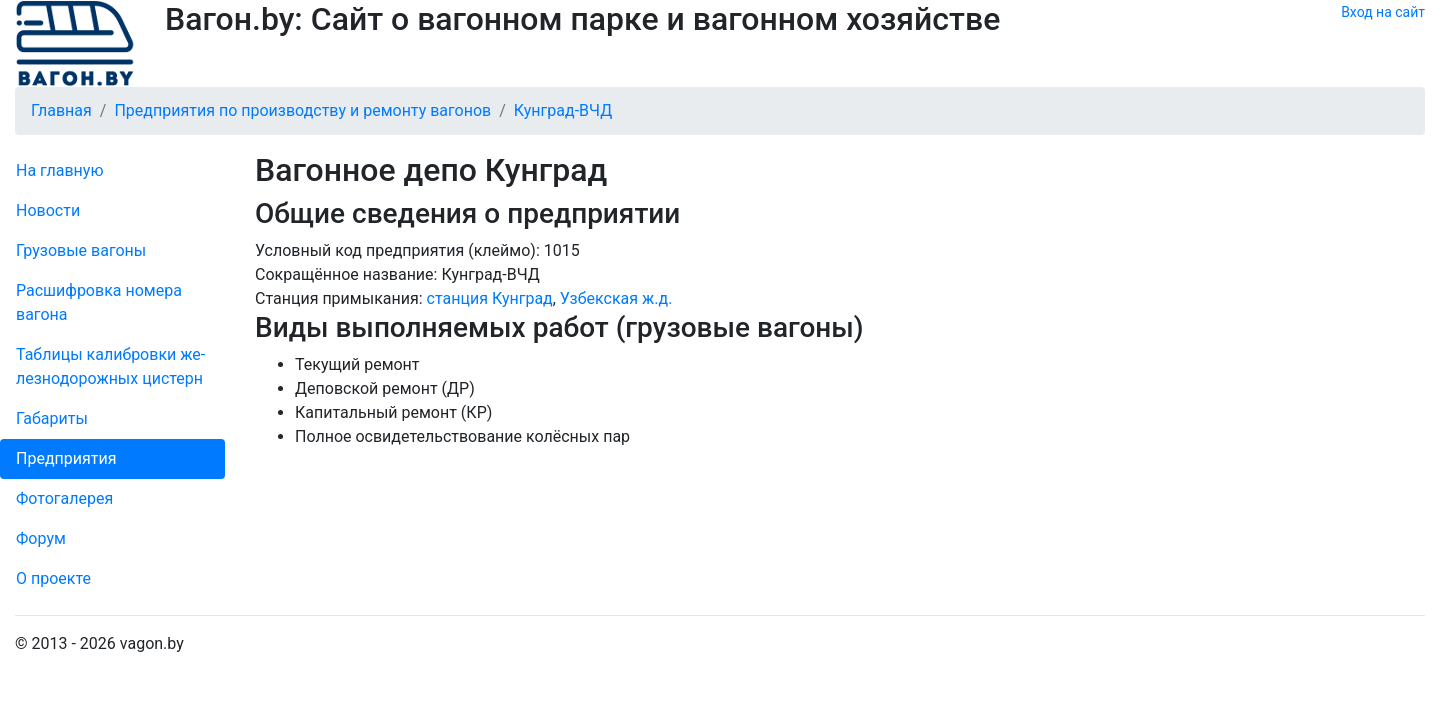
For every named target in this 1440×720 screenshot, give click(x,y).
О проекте (53, 578)
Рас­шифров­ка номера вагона (99, 302)
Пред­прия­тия (66, 458)
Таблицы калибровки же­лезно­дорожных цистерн (110, 366)
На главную (59, 170)
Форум (41, 538)
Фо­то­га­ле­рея (64, 498)
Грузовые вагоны (81, 250)
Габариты (52, 418)
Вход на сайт (1383, 12)
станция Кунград (490, 298)
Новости (48, 210)
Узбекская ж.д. (616, 298)
